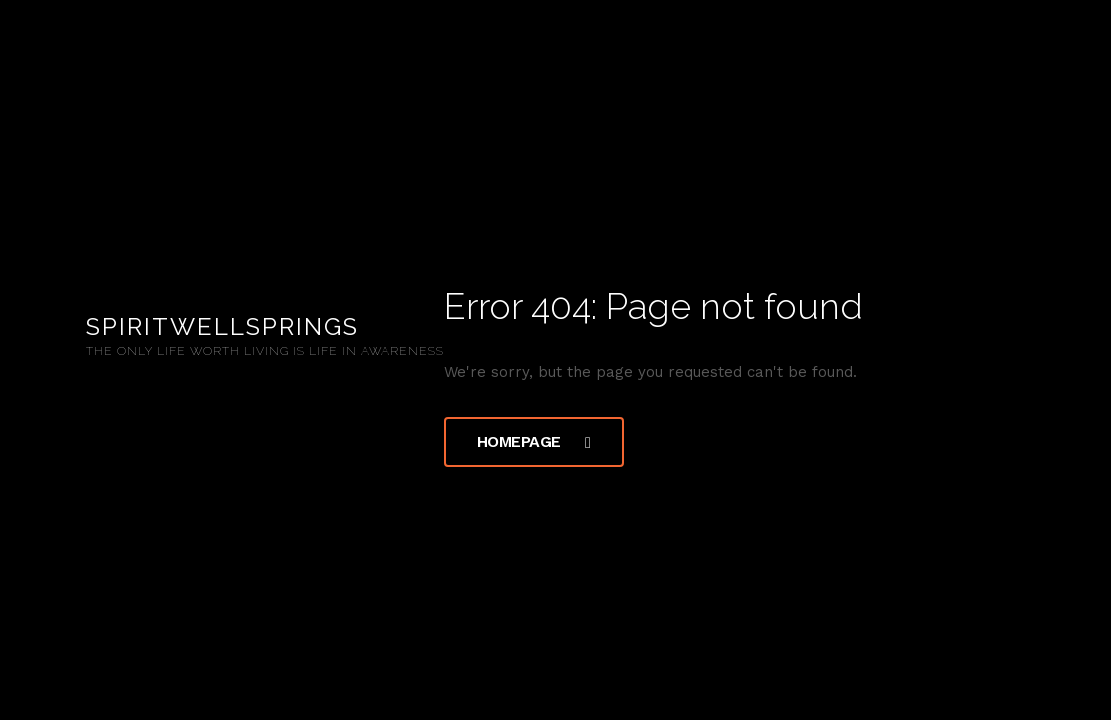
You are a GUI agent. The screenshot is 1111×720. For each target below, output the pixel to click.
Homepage (534, 441)
